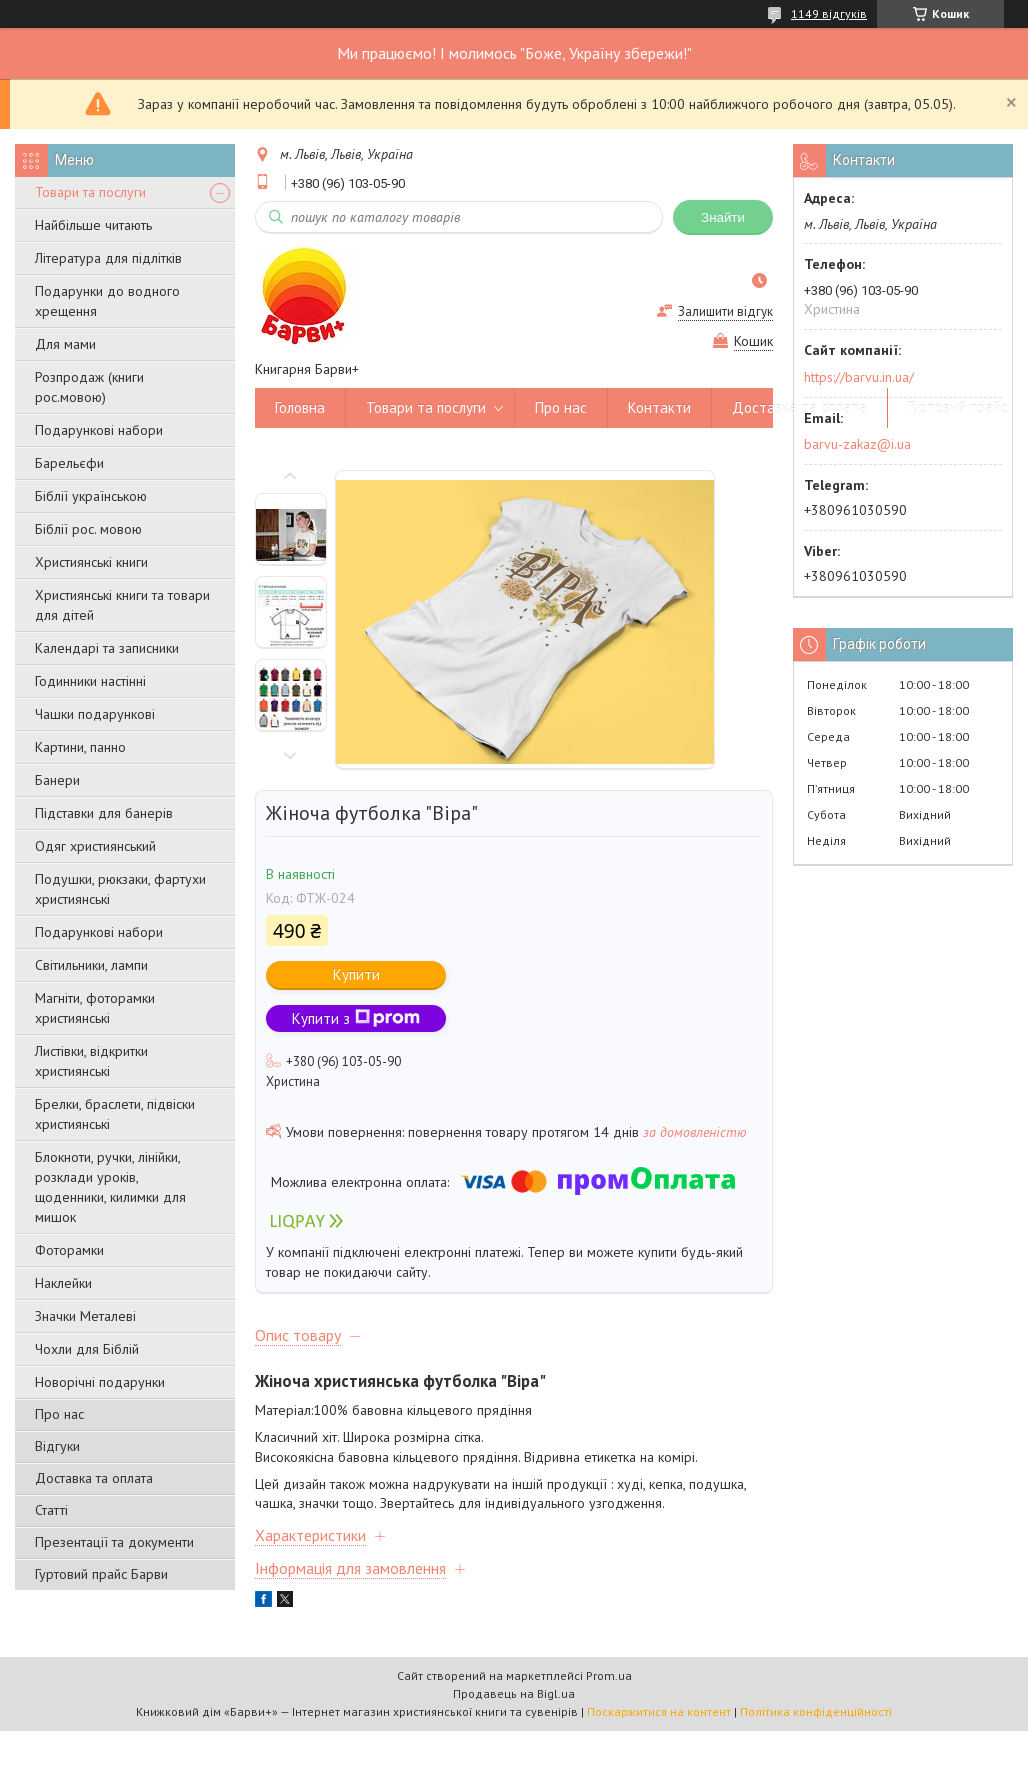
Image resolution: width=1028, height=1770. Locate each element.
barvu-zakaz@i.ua (857, 444)
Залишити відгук (725, 311)
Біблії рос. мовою (88, 529)
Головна (300, 407)
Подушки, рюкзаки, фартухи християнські (120, 889)
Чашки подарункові (95, 714)
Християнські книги (91, 562)
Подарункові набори (99, 430)
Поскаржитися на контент (659, 1711)
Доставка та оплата (94, 1478)
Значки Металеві (85, 1316)
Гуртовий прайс (958, 407)
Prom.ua (609, 1675)
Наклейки (63, 1283)
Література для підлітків (108, 258)
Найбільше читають (93, 225)
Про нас (59, 1414)
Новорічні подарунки (100, 1382)
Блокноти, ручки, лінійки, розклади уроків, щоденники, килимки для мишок (110, 1187)
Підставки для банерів (104, 813)
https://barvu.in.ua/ (859, 377)
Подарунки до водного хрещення (107, 301)
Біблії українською (91, 496)
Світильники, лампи (91, 965)
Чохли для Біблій (87, 1349)
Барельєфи (69, 463)
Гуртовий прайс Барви (101, 1574)
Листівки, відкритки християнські (91, 1061)
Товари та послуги (90, 192)
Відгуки (57, 1446)
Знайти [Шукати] (723, 217)
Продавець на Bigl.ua (514, 1693)
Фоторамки (69, 1250)
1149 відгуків (829, 13)
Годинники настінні (90, 681)
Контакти (659, 407)
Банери (57, 780)
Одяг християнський (95, 846)
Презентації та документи (114, 1542)
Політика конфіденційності (816, 1711)
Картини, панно (80, 747)
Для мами (65, 344)
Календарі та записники (107, 648)
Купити (356, 974)
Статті (51, 1510)
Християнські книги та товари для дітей (122, 605)
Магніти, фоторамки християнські (95, 1008)
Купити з (356, 1018)
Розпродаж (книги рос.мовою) (89, 387)
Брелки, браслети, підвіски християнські (115, 1114)
